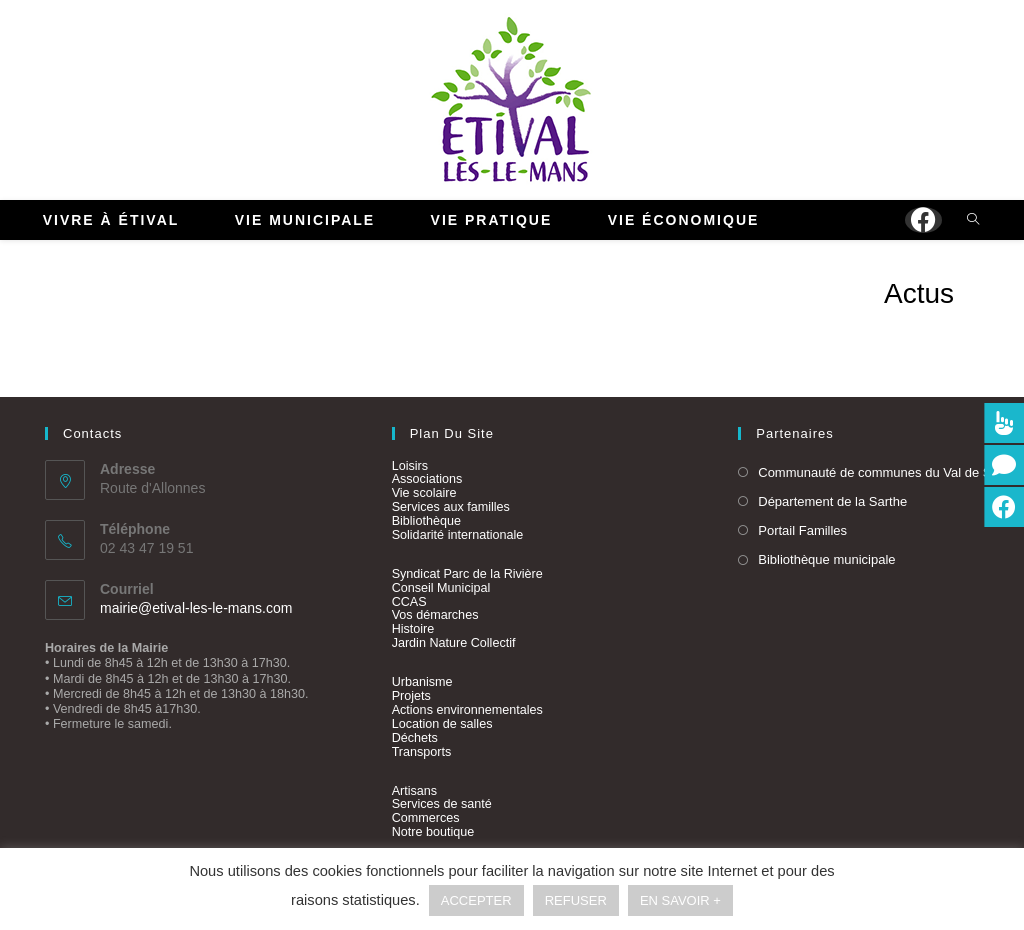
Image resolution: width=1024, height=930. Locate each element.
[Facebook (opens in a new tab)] (923, 220)
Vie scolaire (424, 493)
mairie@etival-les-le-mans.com (196, 608)
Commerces (426, 818)
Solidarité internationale (458, 535)
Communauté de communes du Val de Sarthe (889, 472)
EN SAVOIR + (680, 900)
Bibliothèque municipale (826, 559)
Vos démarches (435, 615)
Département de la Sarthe (832, 501)
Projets (411, 696)
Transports (422, 752)
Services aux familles (451, 507)
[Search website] (973, 221)
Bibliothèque (426, 521)
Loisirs (410, 466)
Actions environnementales (467, 710)
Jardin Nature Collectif (454, 643)
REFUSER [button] (576, 900)
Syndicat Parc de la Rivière (467, 574)
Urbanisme (422, 682)
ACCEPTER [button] (476, 900)
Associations (427, 479)
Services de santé (442, 804)
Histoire (413, 629)
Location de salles (442, 724)
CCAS (409, 602)
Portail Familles (802, 530)
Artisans (415, 791)
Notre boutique (433, 832)
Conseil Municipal (441, 588)
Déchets (415, 738)
